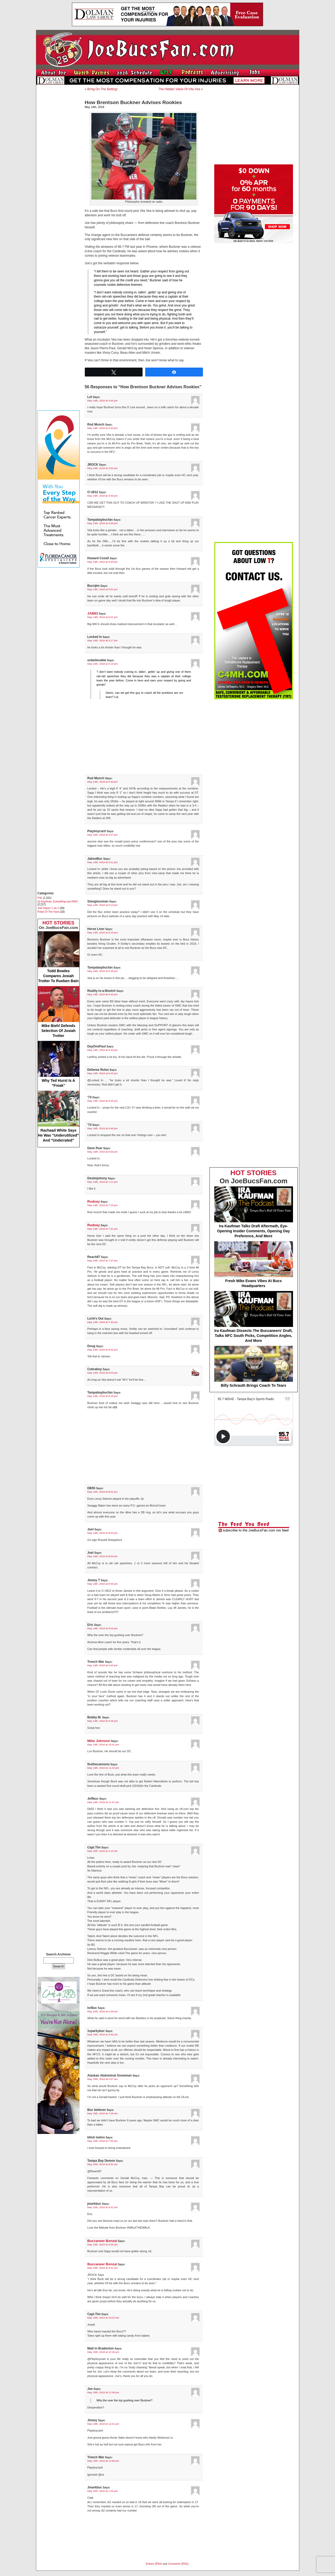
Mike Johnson (98, 1741)
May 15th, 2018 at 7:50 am (102, 2140)
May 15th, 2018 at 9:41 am (102, 2267)
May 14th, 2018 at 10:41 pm (103, 1744)
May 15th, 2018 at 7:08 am (102, 2113)
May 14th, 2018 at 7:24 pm (102, 1205)
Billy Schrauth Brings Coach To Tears (253, 1367)
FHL (40, 897)
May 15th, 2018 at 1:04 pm (102, 2490)
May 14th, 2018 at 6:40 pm (102, 994)
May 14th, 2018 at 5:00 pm (102, 561)
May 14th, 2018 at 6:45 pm (102, 1100)
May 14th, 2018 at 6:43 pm (102, 1049)
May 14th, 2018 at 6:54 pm (102, 1151)
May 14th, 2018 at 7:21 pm (102, 1181)
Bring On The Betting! (102, 89)
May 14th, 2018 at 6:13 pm (102, 905)
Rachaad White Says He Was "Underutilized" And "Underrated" (58, 1116)
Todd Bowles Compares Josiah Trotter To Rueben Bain (58, 957)
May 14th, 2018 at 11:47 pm (103, 1802)
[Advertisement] (59, 167)
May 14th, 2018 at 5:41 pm (102, 862)
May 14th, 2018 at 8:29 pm (102, 1396)
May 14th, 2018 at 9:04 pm (102, 1628)
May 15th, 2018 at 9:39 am (102, 2244)
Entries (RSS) (154, 2563)
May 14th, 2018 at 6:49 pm (102, 1128)
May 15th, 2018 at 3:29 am (102, 2011)
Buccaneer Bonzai (102, 2241)
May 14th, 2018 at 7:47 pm (102, 1260)
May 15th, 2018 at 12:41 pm (103, 2423)
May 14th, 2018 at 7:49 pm (102, 1322)
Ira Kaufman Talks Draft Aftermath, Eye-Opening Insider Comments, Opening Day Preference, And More (253, 1212)
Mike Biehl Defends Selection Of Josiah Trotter (58, 1012)
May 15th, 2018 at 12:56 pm (103, 2460)
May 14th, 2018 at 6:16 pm (102, 932)
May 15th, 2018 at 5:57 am (102, 2079)
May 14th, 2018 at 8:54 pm (102, 1556)
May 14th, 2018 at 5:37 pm (102, 834)
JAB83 (92, 613)
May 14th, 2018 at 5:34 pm (102, 781)
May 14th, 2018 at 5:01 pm (102, 589)
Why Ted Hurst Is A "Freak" (58, 1064)
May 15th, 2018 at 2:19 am (102, 1850)
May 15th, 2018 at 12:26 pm (103, 2352)
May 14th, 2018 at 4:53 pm (102, 495)
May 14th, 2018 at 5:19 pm (102, 663)
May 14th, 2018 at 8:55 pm (102, 1583)
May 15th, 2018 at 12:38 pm (103, 2392)
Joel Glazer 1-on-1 (48, 908)
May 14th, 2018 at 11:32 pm (103, 1767)
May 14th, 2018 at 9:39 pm (102, 1720)
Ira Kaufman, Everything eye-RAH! (58, 901)
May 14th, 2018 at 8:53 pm (102, 1532)
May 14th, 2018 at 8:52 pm (102, 1491)
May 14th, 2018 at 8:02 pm (102, 1349)
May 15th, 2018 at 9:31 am (102, 2207)
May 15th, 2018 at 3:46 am (102, 2034)
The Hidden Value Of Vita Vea (179, 89)
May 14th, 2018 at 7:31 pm (102, 1228)
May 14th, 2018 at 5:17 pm (102, 640)
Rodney (93, 1201)
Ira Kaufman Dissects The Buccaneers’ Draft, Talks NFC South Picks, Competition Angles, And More (253, 1317)
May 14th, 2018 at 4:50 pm (102, 400)
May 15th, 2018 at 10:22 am (103, 2317)
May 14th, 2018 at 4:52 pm (102, 468)
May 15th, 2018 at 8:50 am (102, 2164)
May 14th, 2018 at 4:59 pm (102, 523)
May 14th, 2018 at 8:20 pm (102, 1372)
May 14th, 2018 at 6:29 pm (102, 971)
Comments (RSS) (178, 2563)
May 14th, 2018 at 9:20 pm (102, 1665)
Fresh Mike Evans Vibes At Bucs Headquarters (253, 1264)
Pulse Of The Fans (48, 911)
